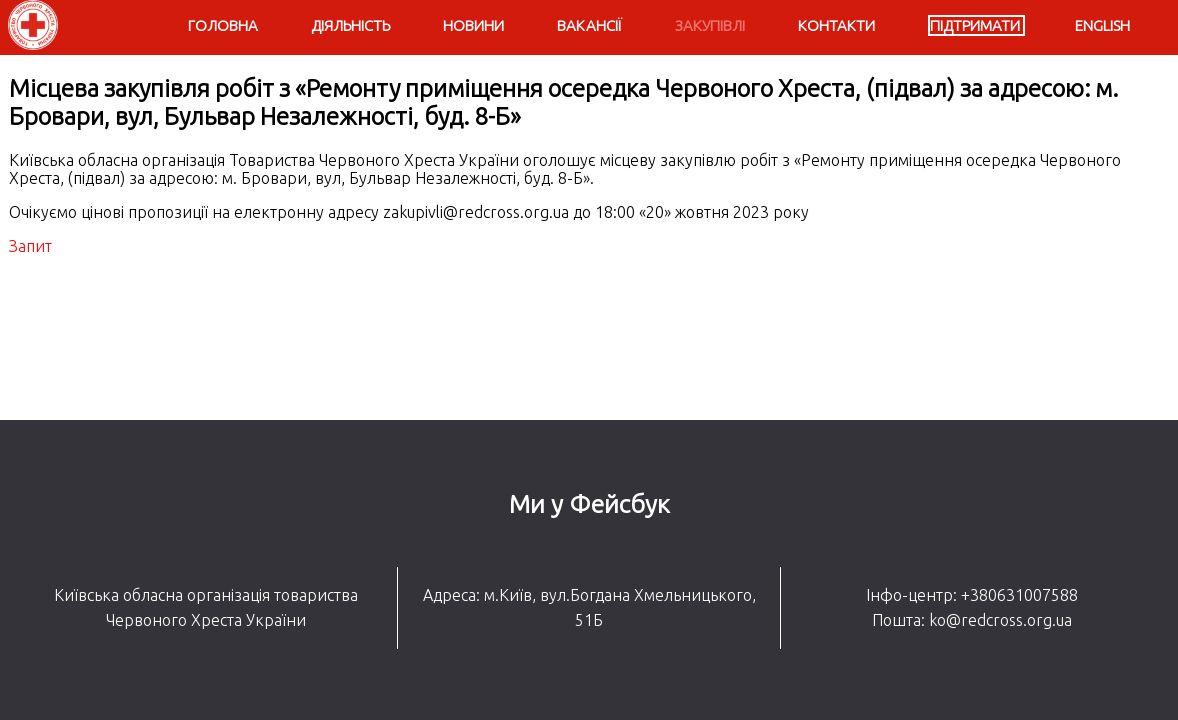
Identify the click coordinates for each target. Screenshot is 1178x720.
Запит (30, 246)
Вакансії (589, 25)
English (1102, 25)
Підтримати (975, 25)
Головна (223, 25)
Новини (473, 25)
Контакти (836, 25)
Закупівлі (710, 25)
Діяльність (350, 25)
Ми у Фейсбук (589, 504)
